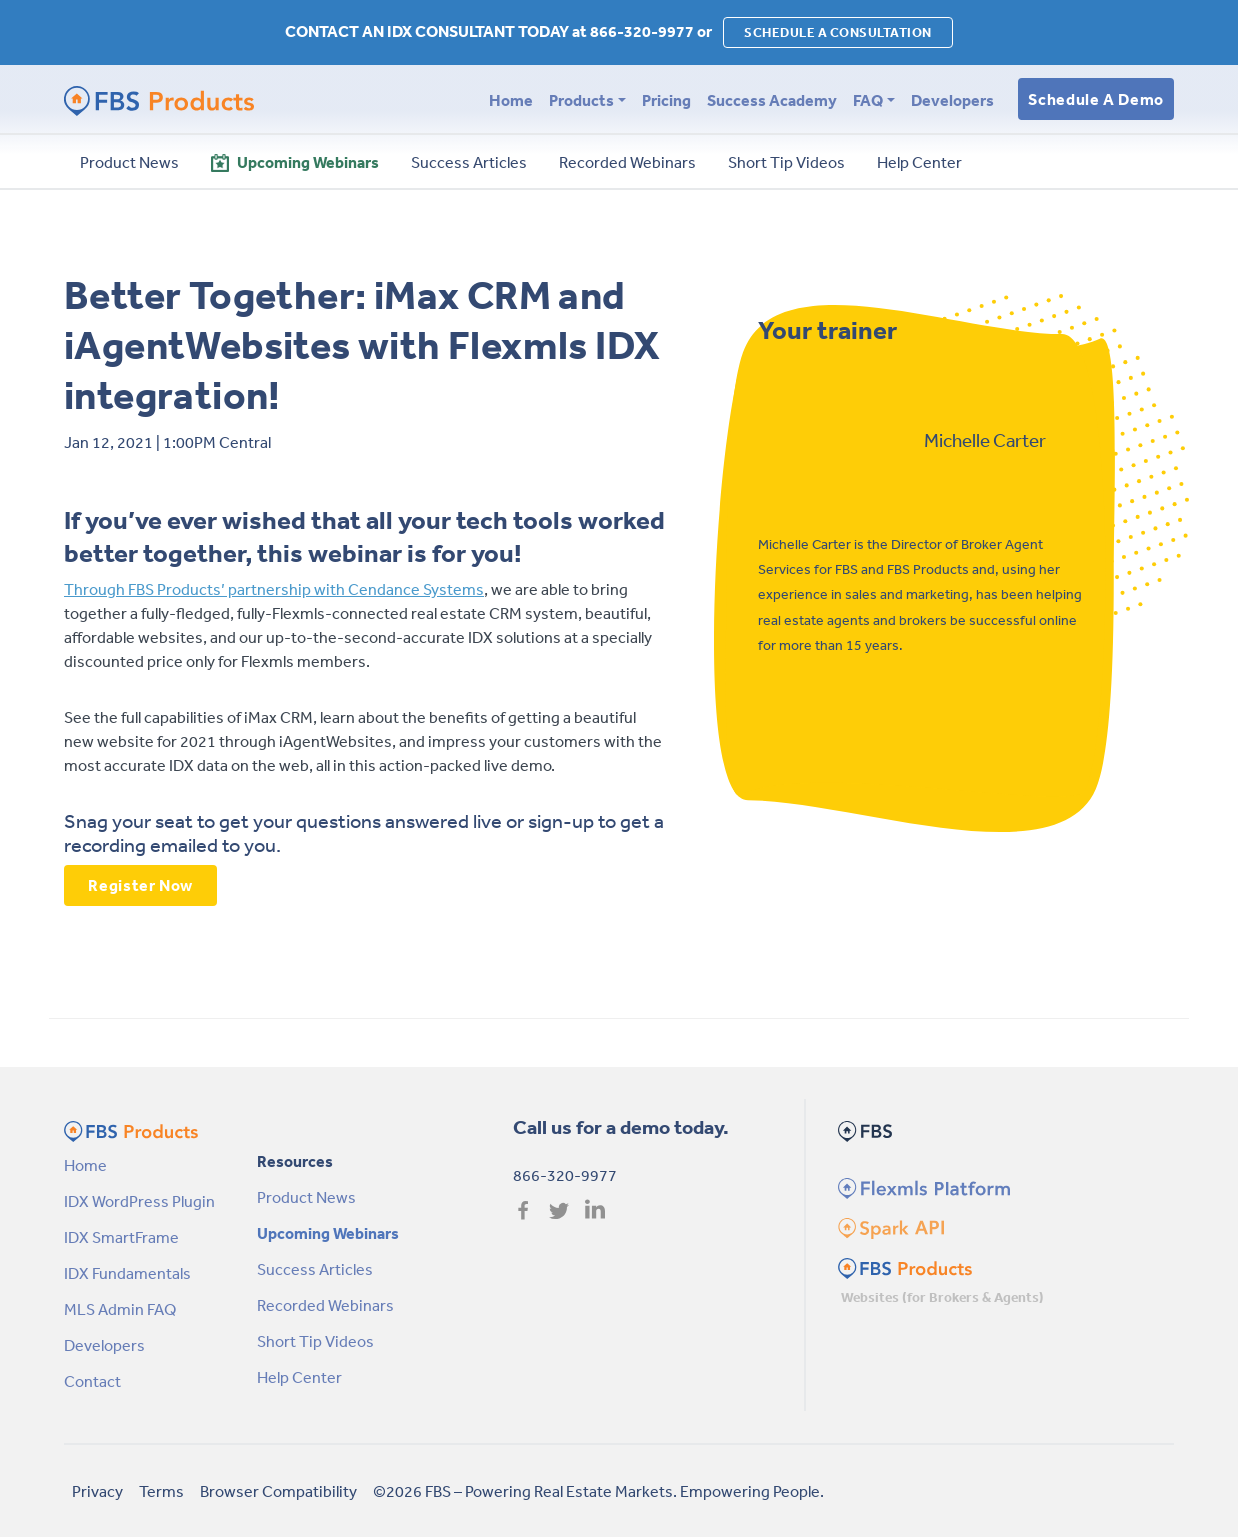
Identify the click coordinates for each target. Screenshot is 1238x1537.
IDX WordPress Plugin (139, 1201)
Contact (92, 1381)
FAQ (868, 100)
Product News (306, 1197)
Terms (161, 1491)
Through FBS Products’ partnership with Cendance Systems (274, 589)
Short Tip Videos (315, 1341)
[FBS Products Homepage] (905, 1266)
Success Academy (772, 100)
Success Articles (315, 1269)
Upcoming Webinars (328, 1233)
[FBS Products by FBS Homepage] (159, 100)
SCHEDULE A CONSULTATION (838, 32)
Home (511, 100)
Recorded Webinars (325, 1305)
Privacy (97, 1491)
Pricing (666, 100)
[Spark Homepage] (889, 1226)
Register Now (140, 885)
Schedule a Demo (1096, 99)
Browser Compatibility (278, 1491)
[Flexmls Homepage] (921, 1186)
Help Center (299, 1377)
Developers (952, 100)
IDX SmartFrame (121, 1237)
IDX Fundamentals (127, 1273)
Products (581, 100)
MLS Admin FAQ (120, 1309)
